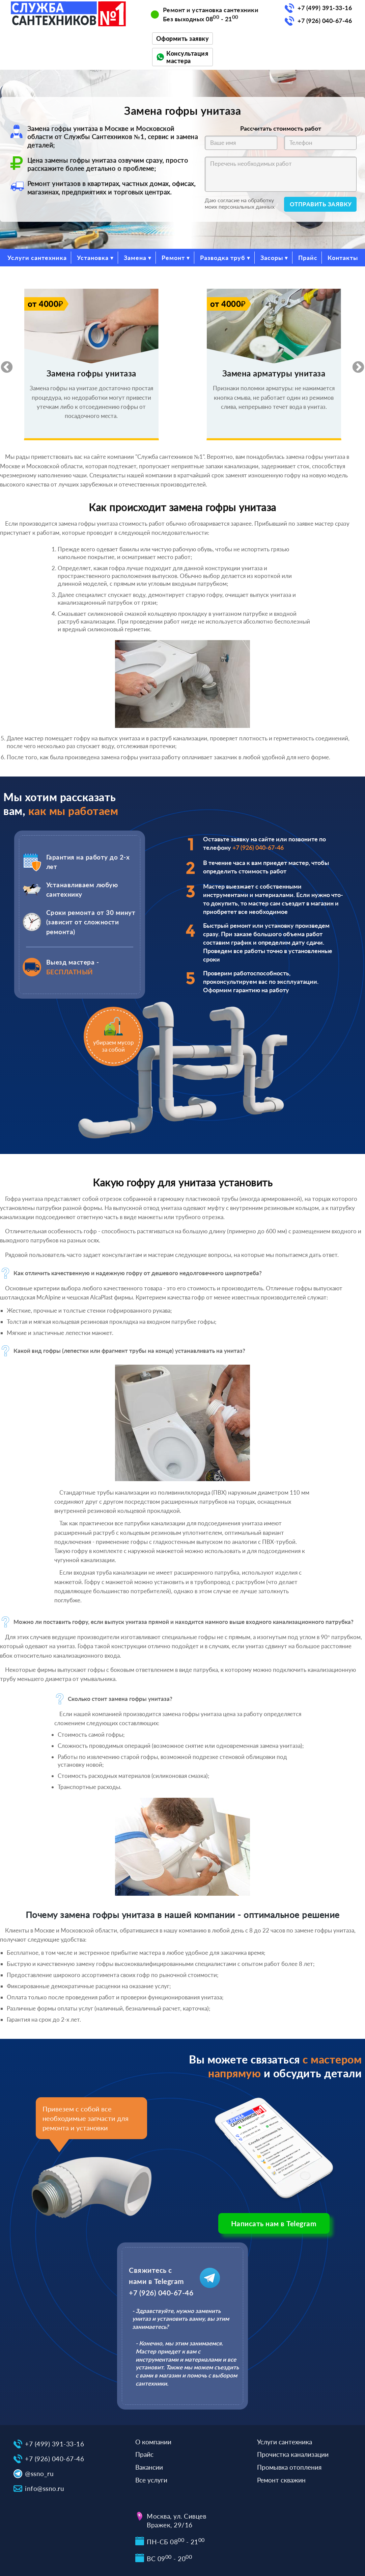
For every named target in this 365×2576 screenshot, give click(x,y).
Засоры (271, 257)
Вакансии (149, 2467)
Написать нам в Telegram (274, 2223)
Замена (135, 257)
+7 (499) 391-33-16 (325, 7)
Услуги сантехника (37, 257)
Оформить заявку (182, 38)
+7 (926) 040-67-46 (325, 20)
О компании (153, 2442)
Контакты (343, 257)
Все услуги (151, 2480)
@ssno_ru (39, 2473)
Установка (93, 257)
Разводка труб (222, 257)
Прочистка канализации (293, 2454)
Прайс (307, 257)
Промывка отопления (289, 2467)
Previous (3, 364)
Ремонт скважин (281, 2480)
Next (355, 364)
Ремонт (173, 257)
